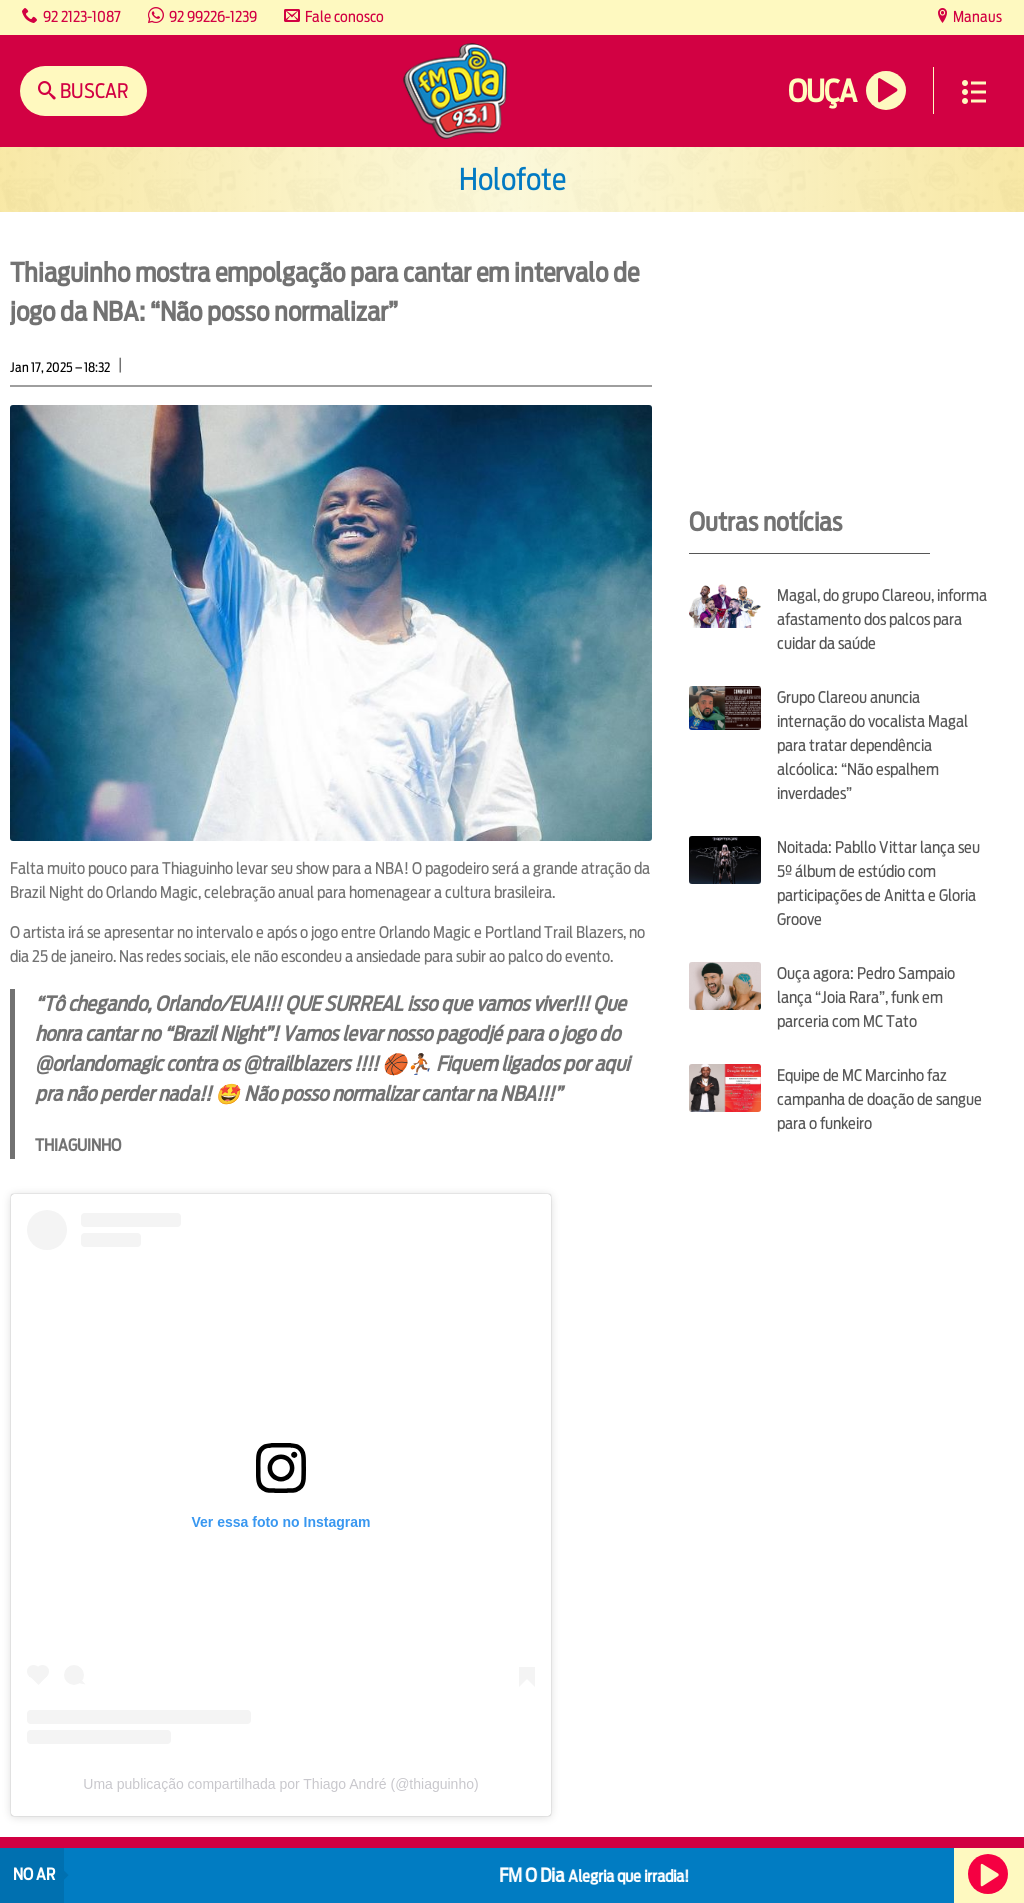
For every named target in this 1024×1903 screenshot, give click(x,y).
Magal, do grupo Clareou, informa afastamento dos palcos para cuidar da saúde (882, 619)
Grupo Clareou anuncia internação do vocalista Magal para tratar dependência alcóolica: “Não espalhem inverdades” (872, 745)
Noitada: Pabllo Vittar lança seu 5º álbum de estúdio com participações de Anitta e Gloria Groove (878, 883)
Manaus (976, 16)
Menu (974, 92)
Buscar (92, 90)
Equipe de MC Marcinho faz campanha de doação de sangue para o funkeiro (879, 1099)
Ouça (822, 91)
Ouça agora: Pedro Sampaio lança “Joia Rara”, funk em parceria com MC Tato (866, 997)
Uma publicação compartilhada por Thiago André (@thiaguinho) (280, 1784)
